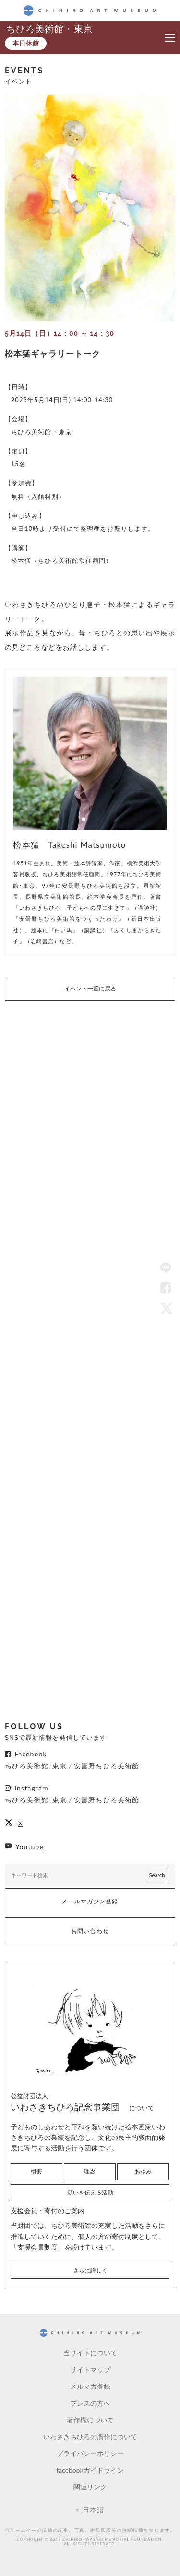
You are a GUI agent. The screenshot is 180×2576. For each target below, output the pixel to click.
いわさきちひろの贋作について (90, 2436)
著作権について (90, 2420)
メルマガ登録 (90, 2386)
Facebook (165, 1288)
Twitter (165, 1308)
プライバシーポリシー (90, 2453)
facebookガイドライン (90, 2470)
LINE (165, 1268)
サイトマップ (90, 2369)
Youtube (29, 1847)
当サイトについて (90, 2353)
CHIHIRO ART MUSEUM (90, 10)
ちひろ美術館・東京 (49, 28)
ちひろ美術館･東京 (36, 1766)
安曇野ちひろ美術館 (106, 1766)
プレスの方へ (90, 2403)
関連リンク (90, 2487)
